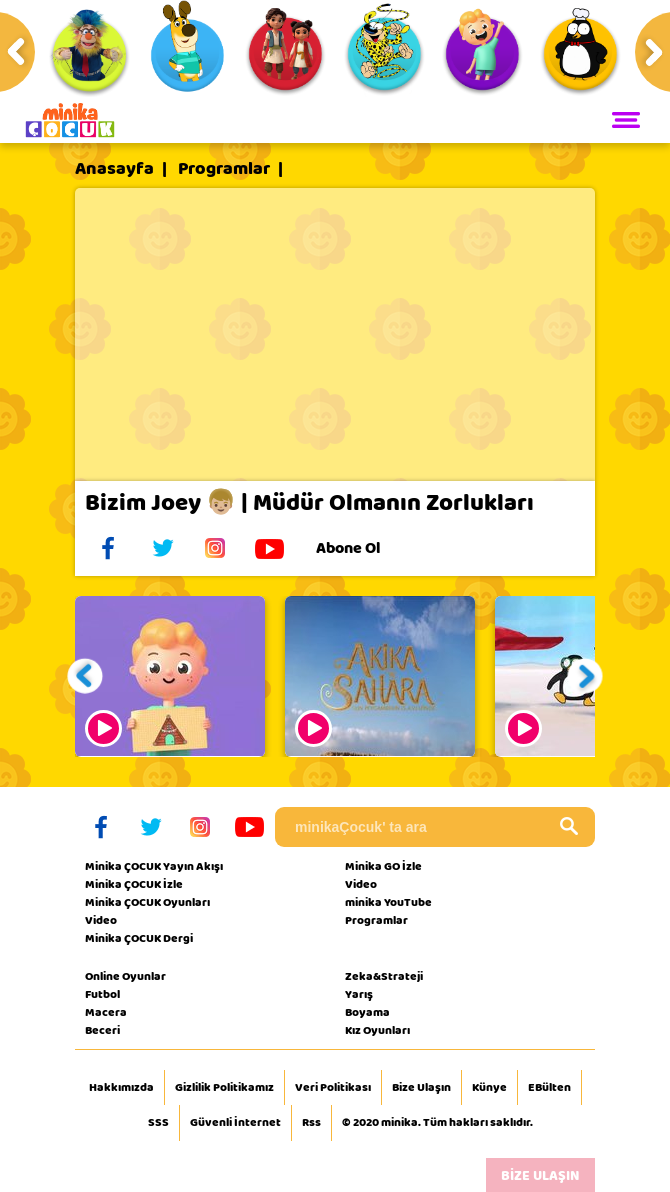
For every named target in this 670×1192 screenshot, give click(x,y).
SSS (158, 1123)
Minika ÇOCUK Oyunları (147, 902)
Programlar (224, 169)
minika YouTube (388, 902)
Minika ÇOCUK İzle (134, 884)
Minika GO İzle (383, 866)
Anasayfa (114, 169)
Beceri (102, 1030)
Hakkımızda (121, 1088)
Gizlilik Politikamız (224, 1088)
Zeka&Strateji (384, 976)
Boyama (367, 1012)
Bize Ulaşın (421, 1088)
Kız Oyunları (377, 1030)
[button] (85, 676)
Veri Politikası (333, 1088)
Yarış (359, 994)
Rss (311, 1123)
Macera (106, 1012)
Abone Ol (363, 548)
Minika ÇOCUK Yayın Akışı (154, 866)
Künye (489, 1088)
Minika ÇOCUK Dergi (139, 938)
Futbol (102, 994)
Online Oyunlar (125, 976)
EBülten (549, 1088)
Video (101, 920)
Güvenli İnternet (235, 1123)
